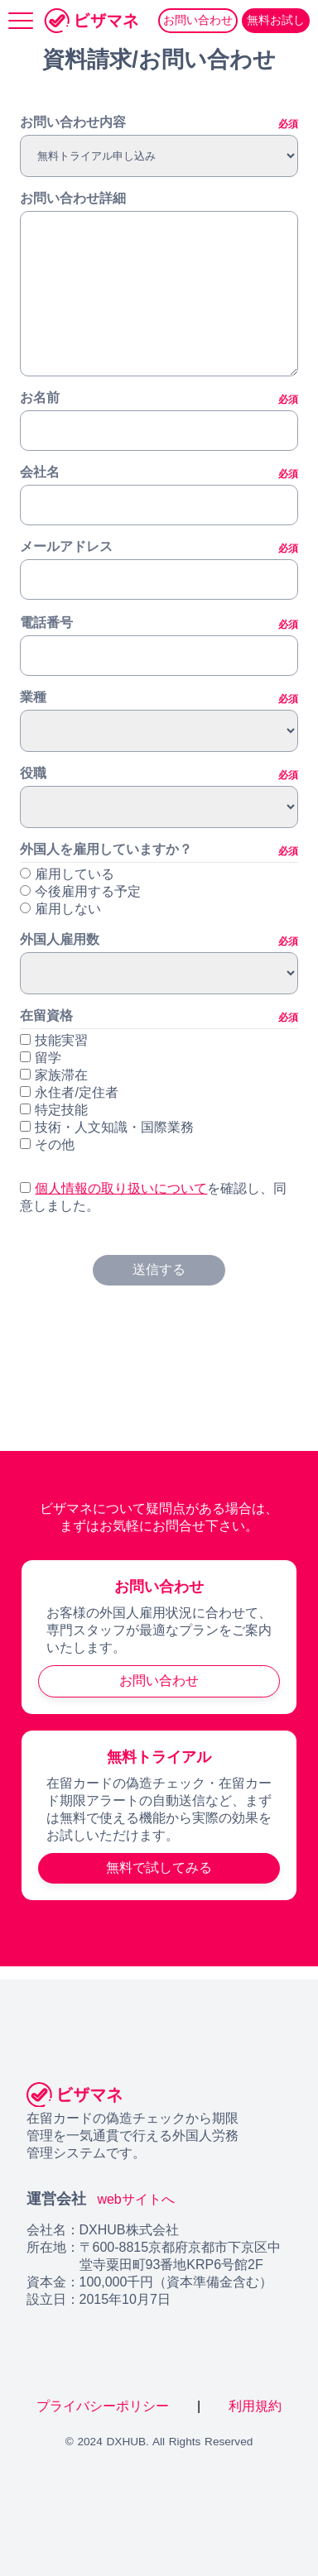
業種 (159, 698)
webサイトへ (135, 2199)
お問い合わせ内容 (159, 123)
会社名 (159, 473)
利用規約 (255, 2406)
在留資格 (159, 1016)
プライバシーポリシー (104, 2406)
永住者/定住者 (69, 1092)
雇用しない (68, 909)
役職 (159, 774)
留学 (40, 1058)
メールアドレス (159, 547)
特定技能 (54, 1110)
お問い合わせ (198, 20)
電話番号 (159, 623)
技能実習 (54, 1040)
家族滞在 (54, 1075)
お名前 (159, 398)
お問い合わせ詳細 (73, 198)
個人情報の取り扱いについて (121, 1188)
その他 (47, 1144)
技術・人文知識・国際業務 (107, 1127)
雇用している (74, 874)
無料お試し (276, 20)
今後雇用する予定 (88, 891)
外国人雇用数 (159, 940)
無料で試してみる (159, 1867)
